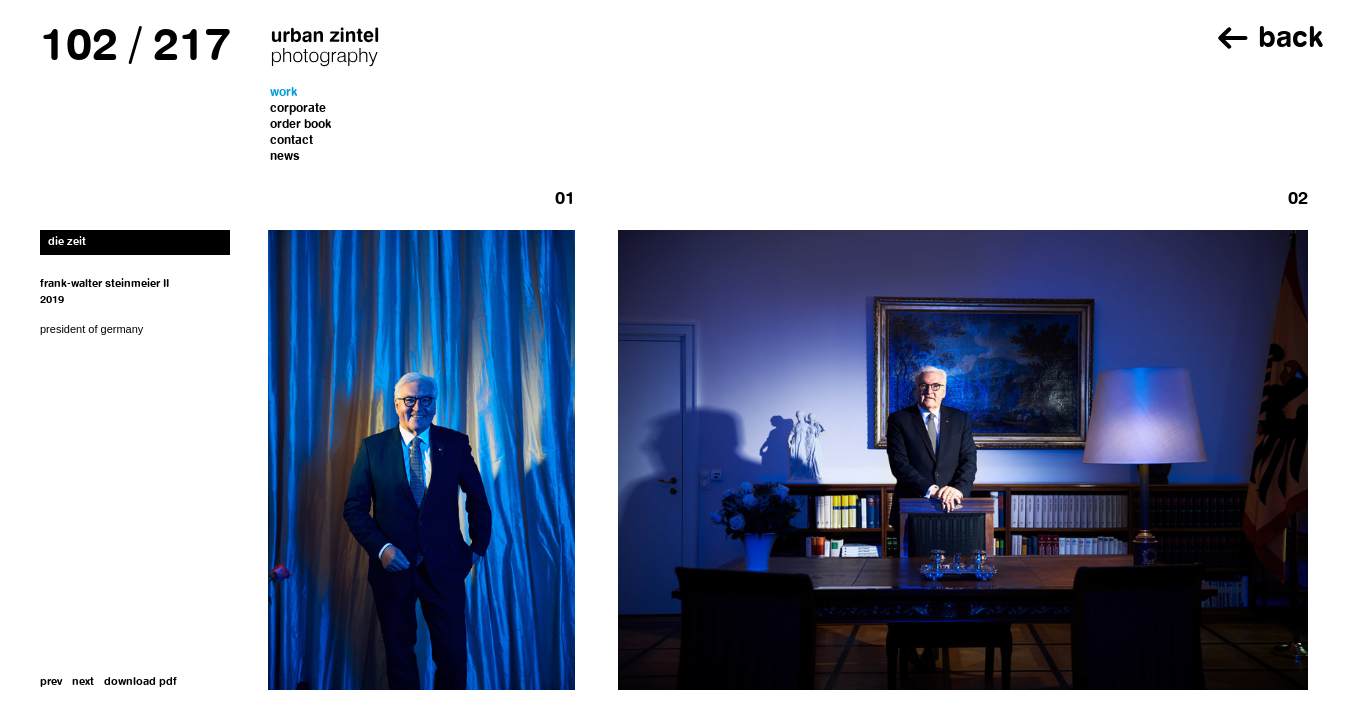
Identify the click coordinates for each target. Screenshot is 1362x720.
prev (51, 682)
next (83, 682)
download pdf (140, 682)
